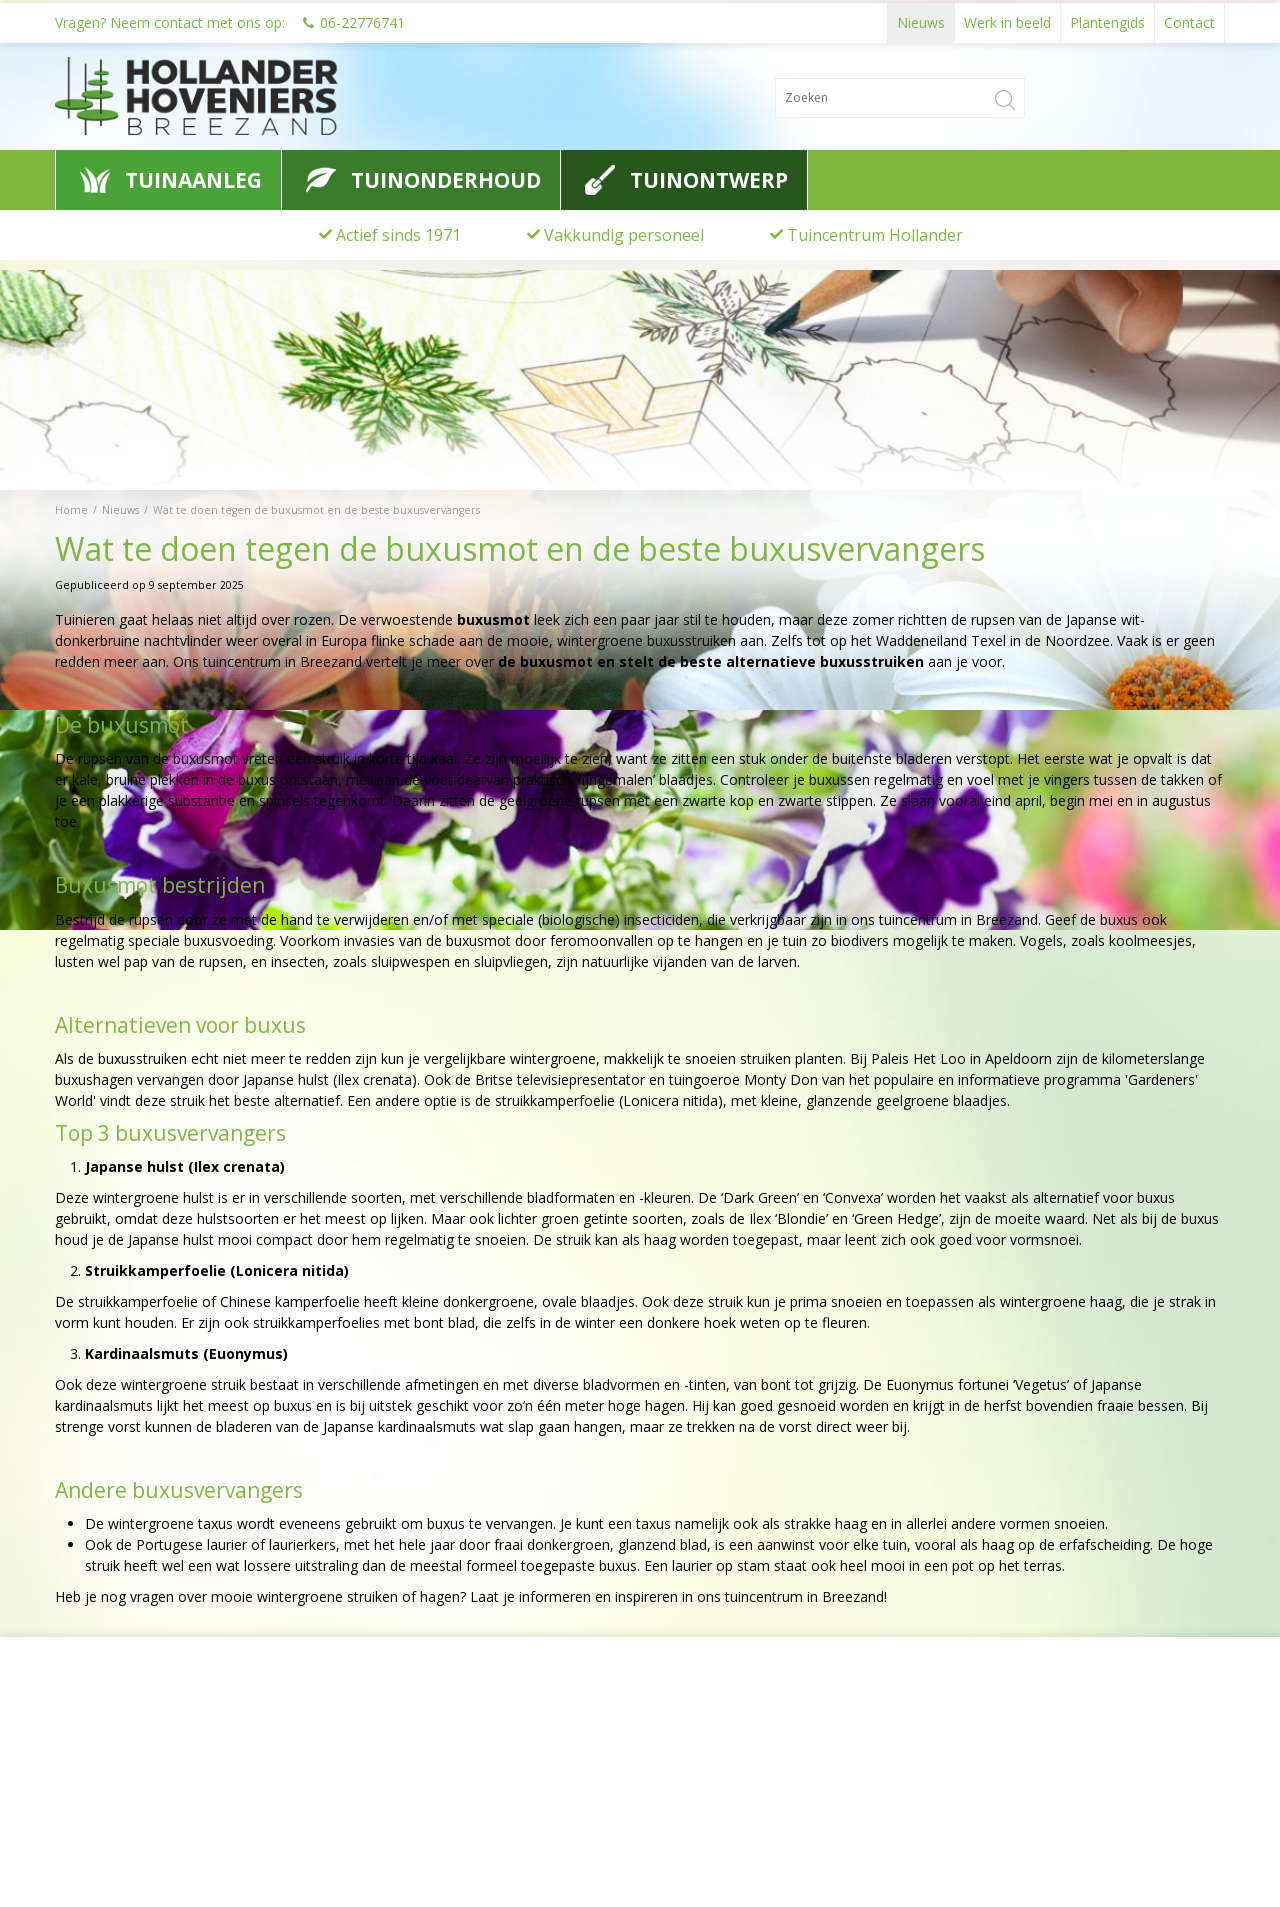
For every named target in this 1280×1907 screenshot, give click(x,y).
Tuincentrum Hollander (875, 235)
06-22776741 (362, 19)
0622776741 (110, 1803)
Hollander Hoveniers (146, 1728)
